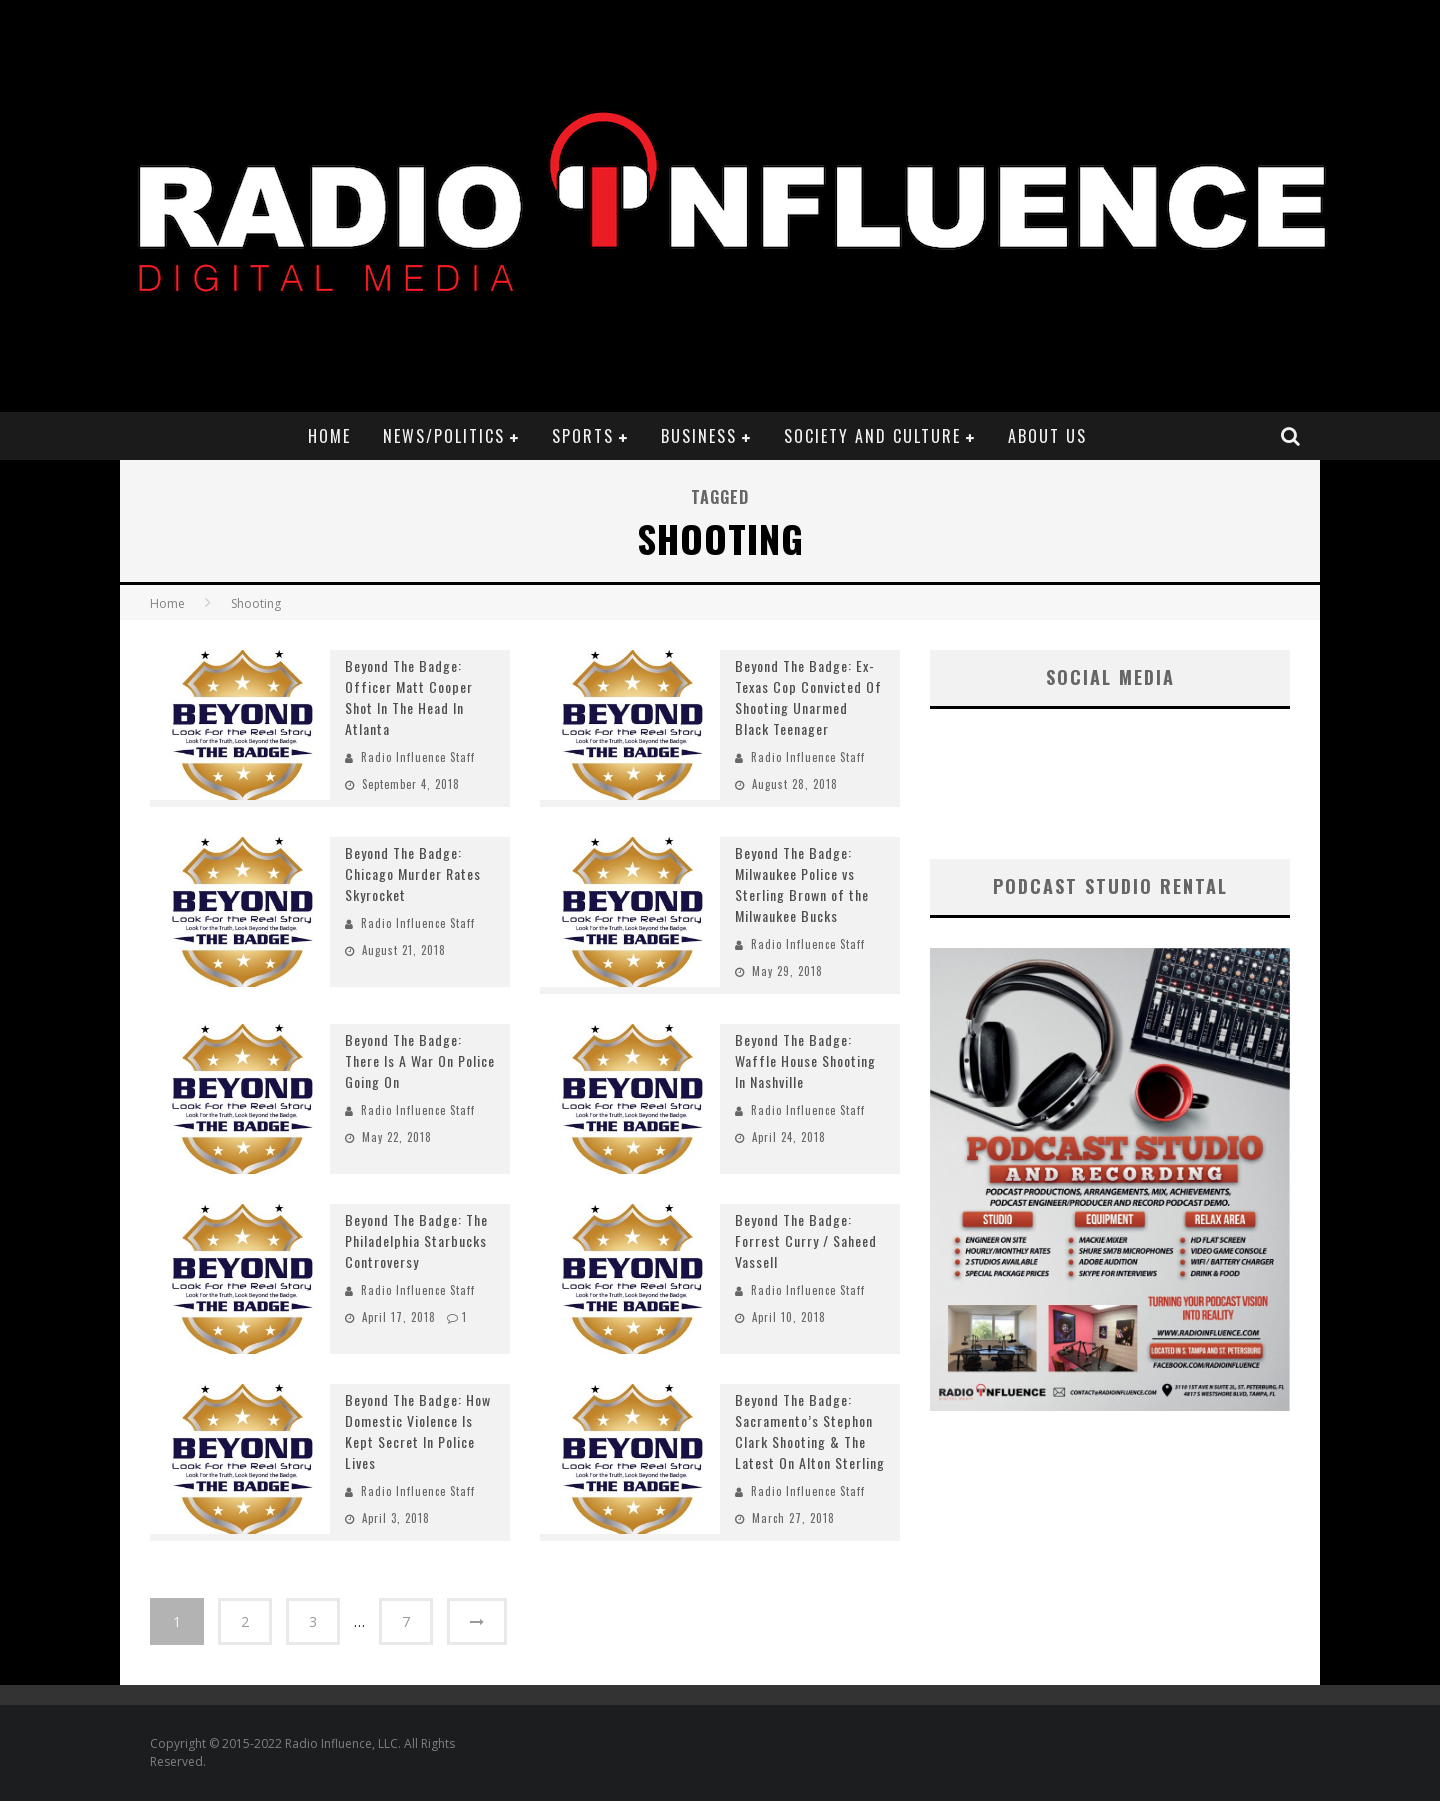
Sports (583, 436)
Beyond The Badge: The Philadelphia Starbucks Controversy (416, 1240)
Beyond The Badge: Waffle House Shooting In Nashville (805, 1060)
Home (329, 436)
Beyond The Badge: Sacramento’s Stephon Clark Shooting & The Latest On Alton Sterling (810, 1431)
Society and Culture (872, 436)
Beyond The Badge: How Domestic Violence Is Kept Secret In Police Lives (418, 1431)
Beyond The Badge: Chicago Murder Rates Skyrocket (413, 873)
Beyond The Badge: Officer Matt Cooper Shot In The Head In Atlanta (409, 697)
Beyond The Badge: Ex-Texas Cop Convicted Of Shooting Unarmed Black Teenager (808, 697)
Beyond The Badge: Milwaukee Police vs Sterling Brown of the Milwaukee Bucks (802, 884)
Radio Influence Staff (418, 757)
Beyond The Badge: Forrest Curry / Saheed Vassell (806, 1240)
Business (699, 436)
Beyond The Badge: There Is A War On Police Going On (420, 1060)
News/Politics (444, 436)
